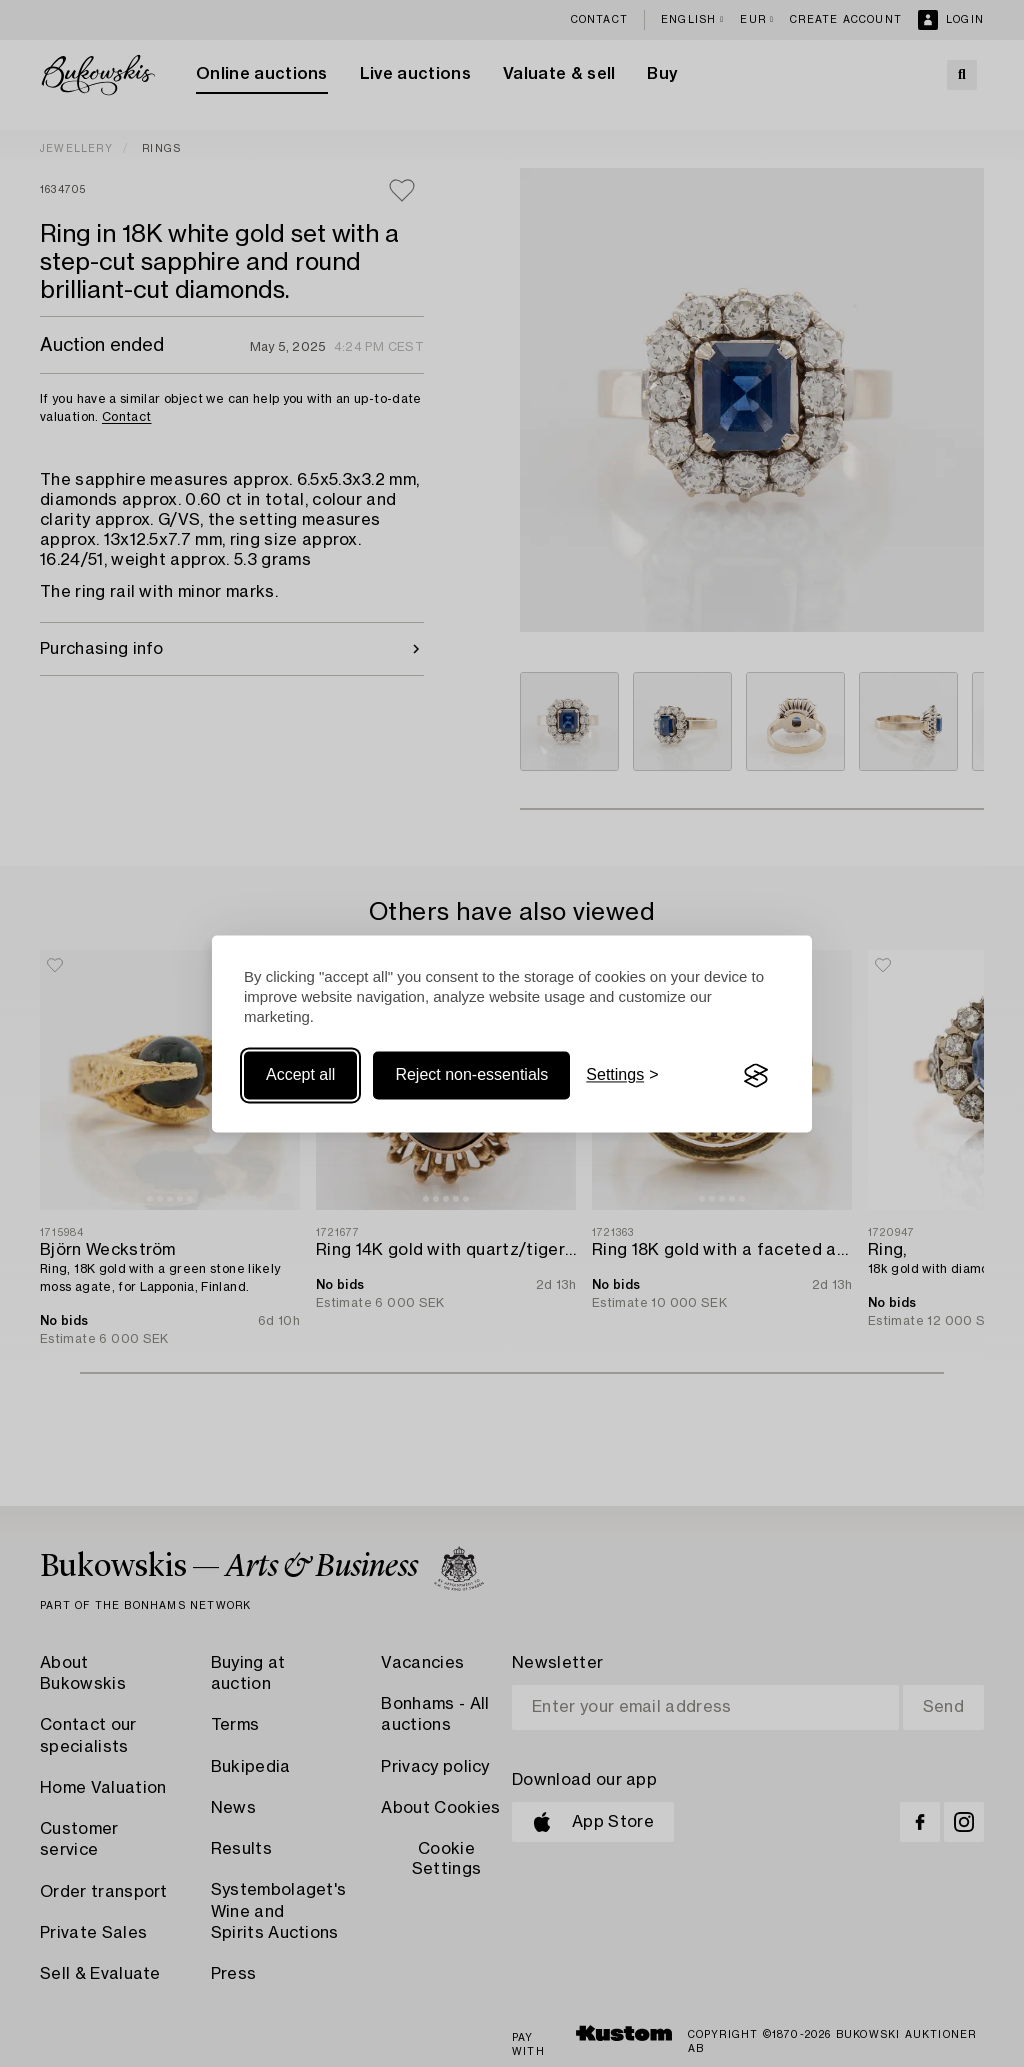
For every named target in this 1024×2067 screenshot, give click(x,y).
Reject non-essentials (471, 1075)
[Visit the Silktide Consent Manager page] (756, 1076)
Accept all (300, 1075)
